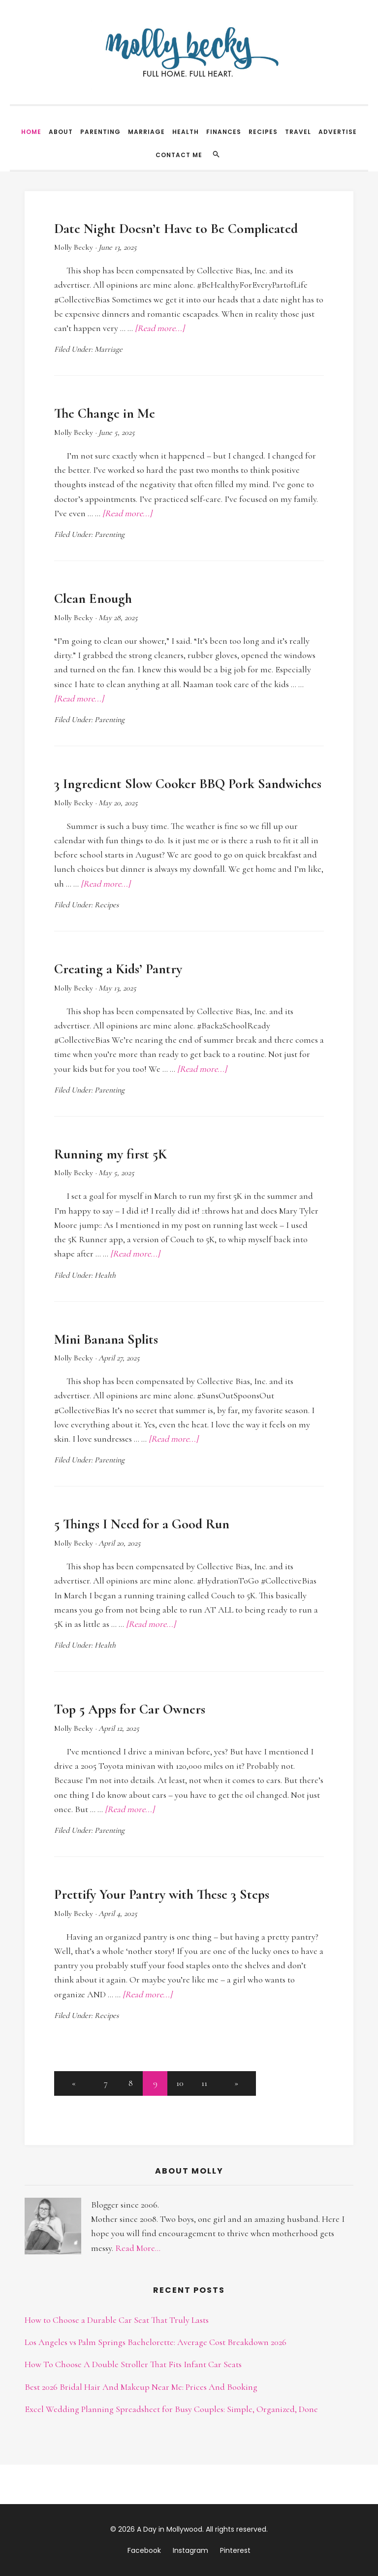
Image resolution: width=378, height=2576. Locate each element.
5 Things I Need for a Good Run (141, 1524)
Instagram (190, 2550)
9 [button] (155, 2083)
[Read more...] (160, 328)
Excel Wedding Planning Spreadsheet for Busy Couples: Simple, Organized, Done (171, 2409)
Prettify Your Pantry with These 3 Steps (161, 1894)
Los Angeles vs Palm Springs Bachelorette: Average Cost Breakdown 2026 (155, 2342)
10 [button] (180, 2083)
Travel (298, 132)
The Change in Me (104, 413)
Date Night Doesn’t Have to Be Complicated (176, 228)
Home (31, 132)
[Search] (216, 154)
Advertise (337, 132)
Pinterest (235, 2550)
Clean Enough (93, 598)
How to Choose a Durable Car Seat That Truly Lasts (117, 2319)
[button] (74, 2083)
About (61, 132)
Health (185, 132)
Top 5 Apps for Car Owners (129, 1709)
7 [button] (106, 2083)
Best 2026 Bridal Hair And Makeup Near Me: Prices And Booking (141, 2386)
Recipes (263, 132)
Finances (223, 132)
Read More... (137, 2248)
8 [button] (130, 2083)
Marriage (146, 132)
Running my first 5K (110, 1154)
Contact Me (179, 155)
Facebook (144, 2550)
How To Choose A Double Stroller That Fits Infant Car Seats (133, 2364)
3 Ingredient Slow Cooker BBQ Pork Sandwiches (187, 783)
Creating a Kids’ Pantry (118, 968)
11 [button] (204, 2083)
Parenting (100, 132)
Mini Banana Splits (106, 1339)
